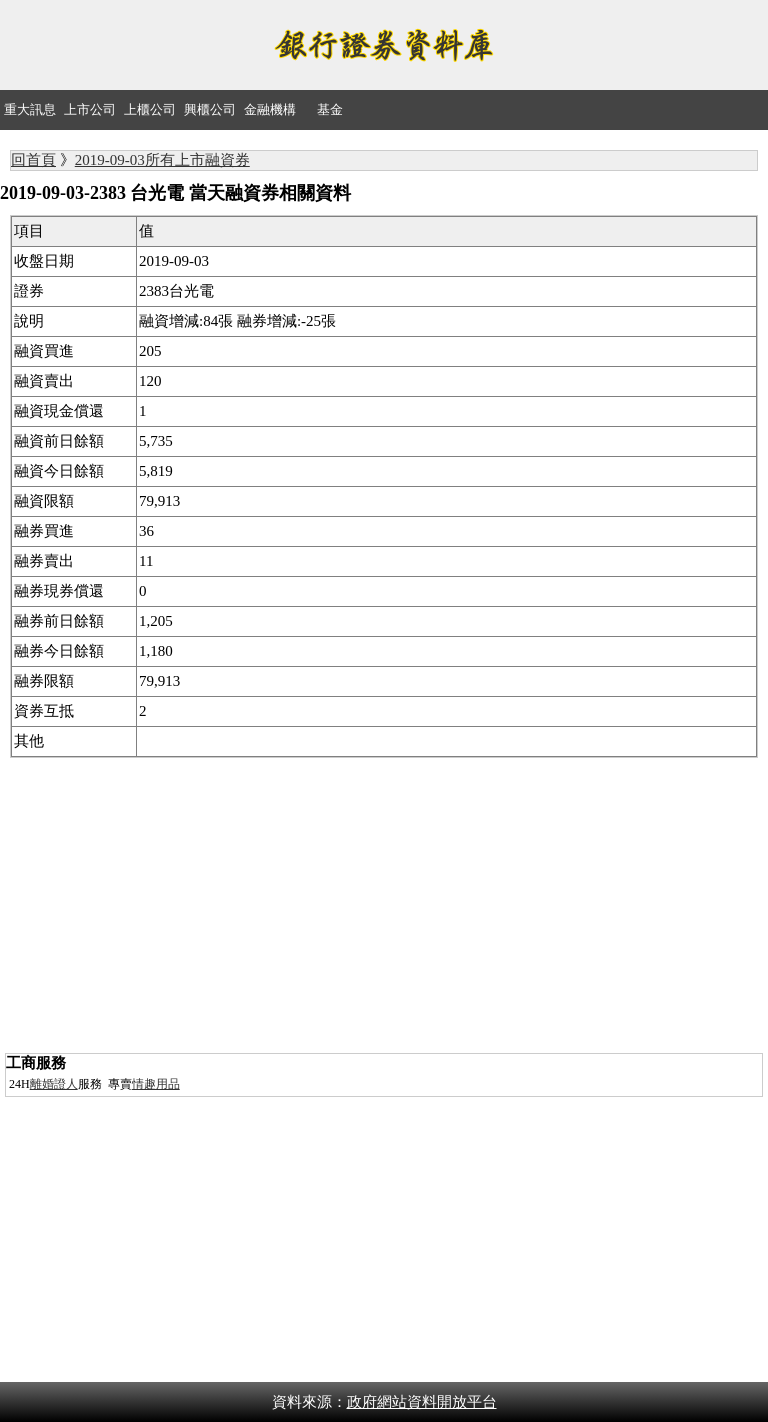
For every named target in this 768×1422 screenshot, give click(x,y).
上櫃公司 (150, 109)
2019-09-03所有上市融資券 (162, 160)
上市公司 (90, 109)
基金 (330, 109)
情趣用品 (156, 1084)
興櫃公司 (210, 109)
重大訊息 (30, 109)
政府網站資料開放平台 (422, 1402)
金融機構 (270, 109)
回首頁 (33, 160)
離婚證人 (54, 1084)
